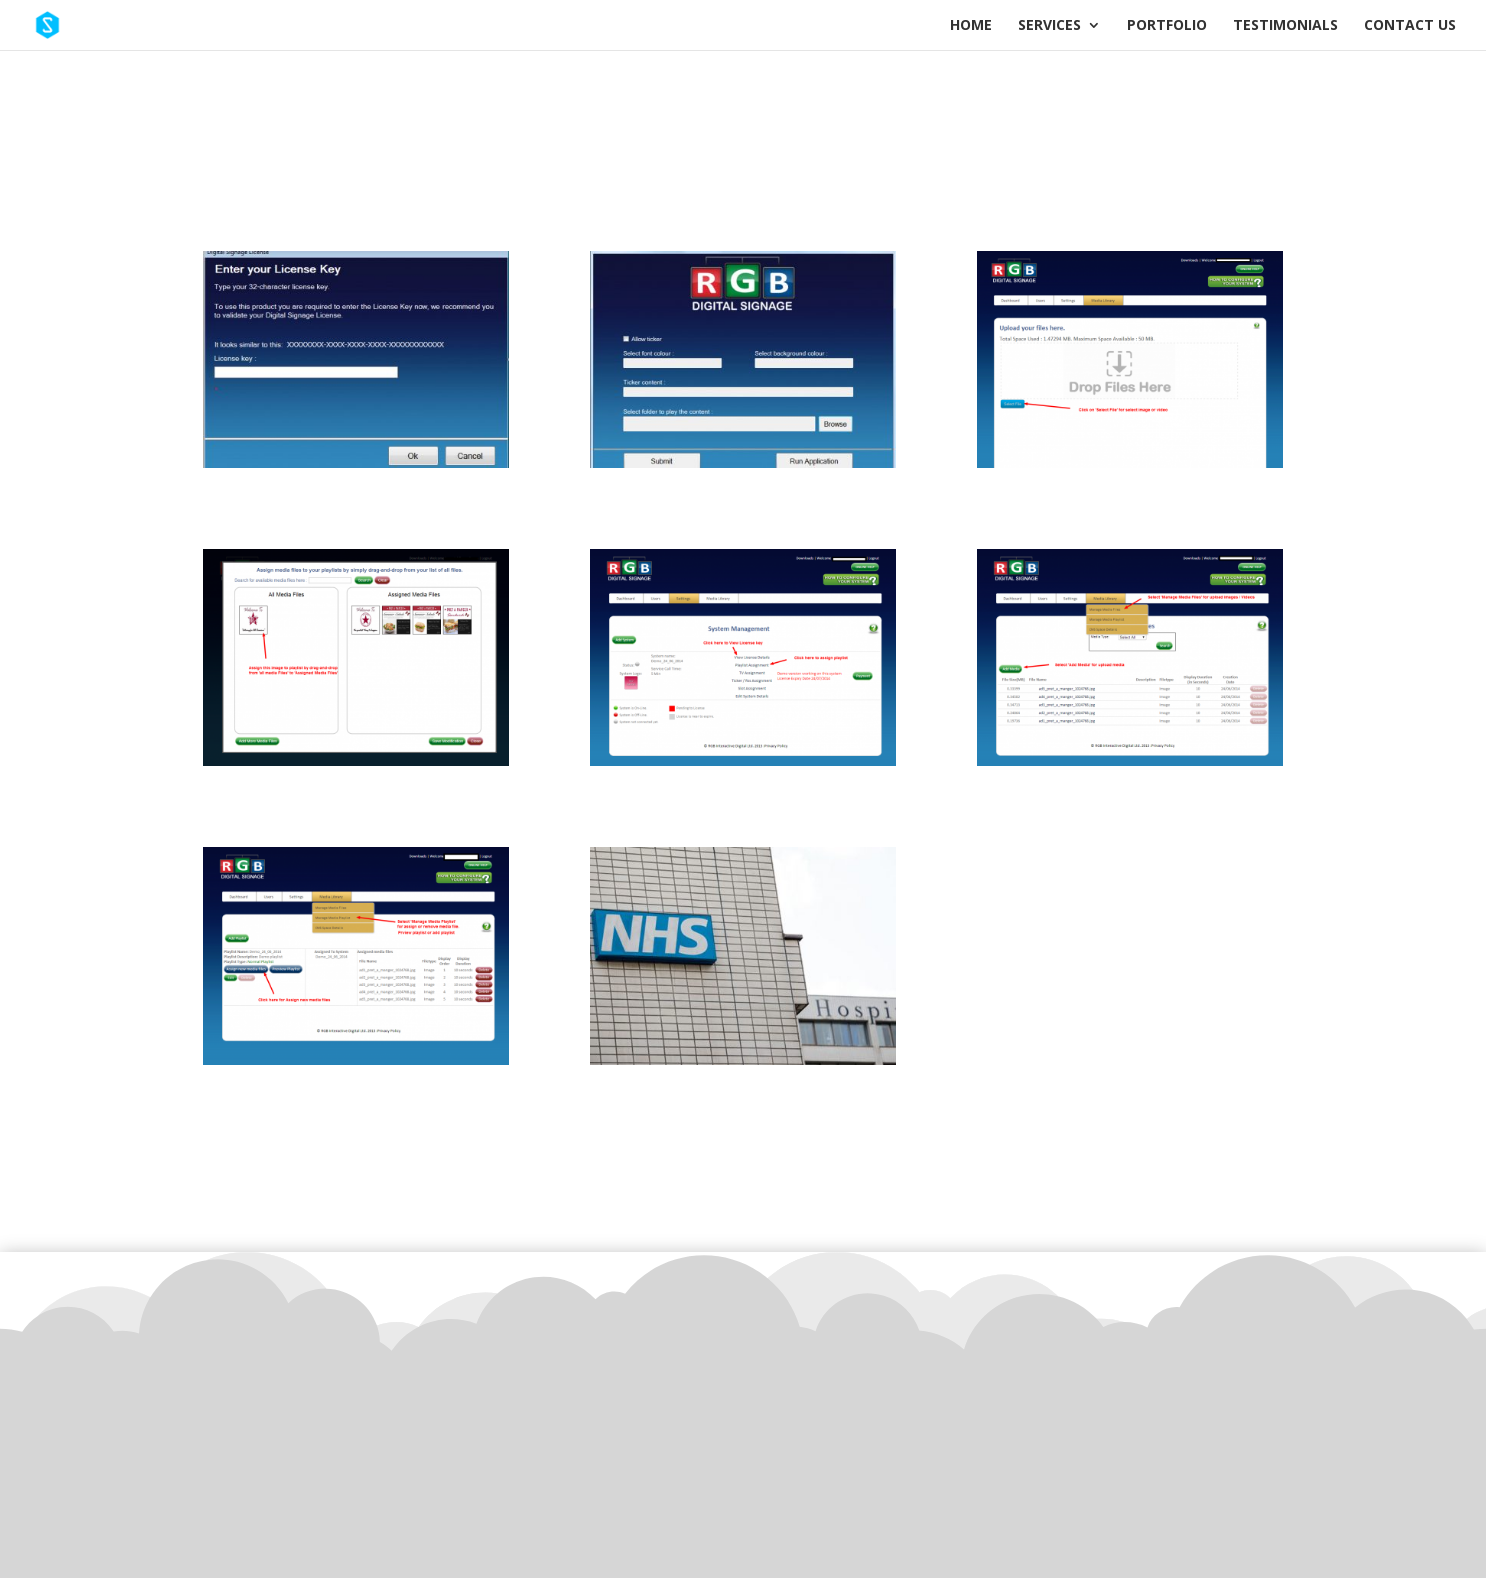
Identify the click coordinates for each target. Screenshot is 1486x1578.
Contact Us (1410, 26)
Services (1049, 26)
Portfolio (1167, 26)
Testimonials (1285, 26)
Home (971, 26)
